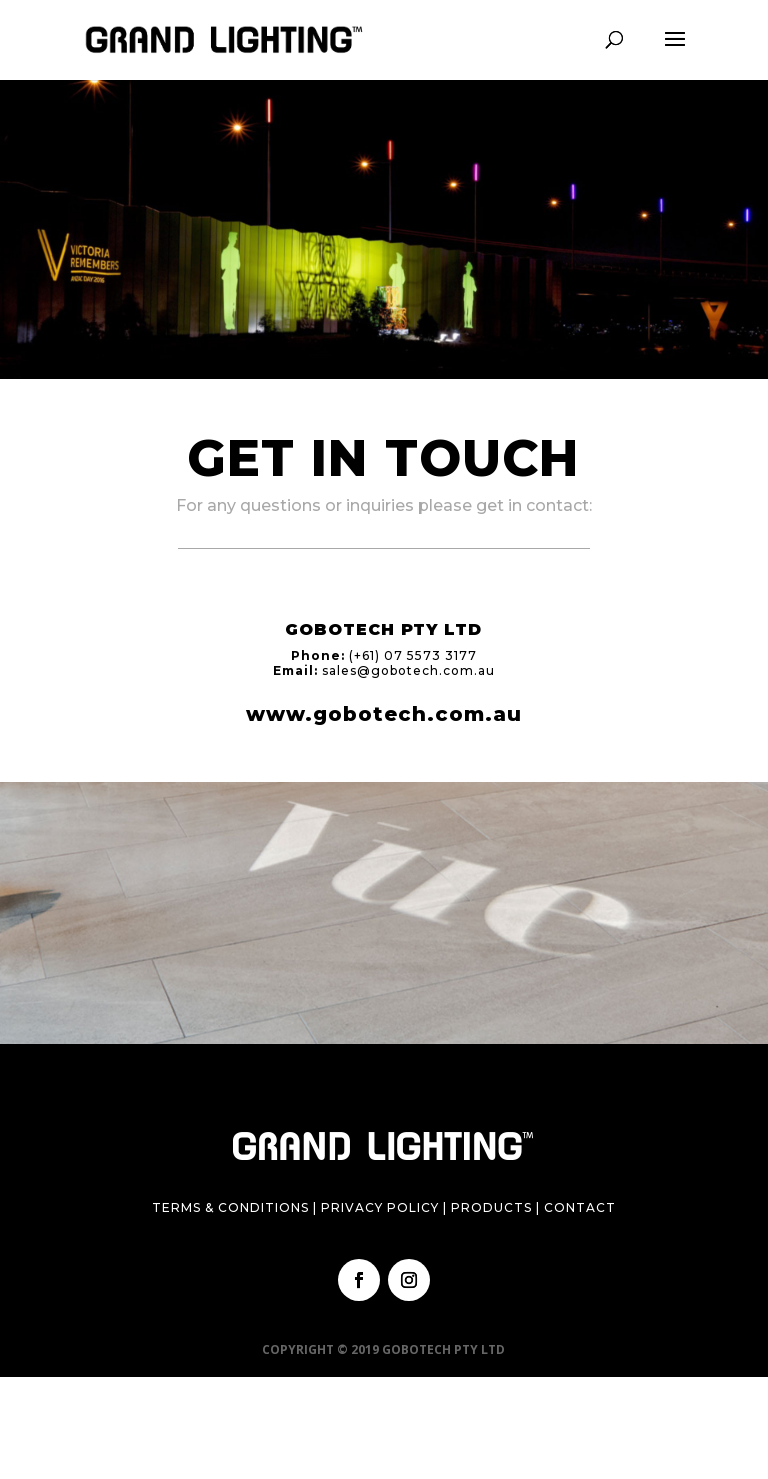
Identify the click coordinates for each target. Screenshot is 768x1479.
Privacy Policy (380, 1207)
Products (491, 1207)
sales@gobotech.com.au (408, 670)
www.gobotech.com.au (384, 714)
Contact (580, 1207)
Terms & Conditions (230, 1207)
